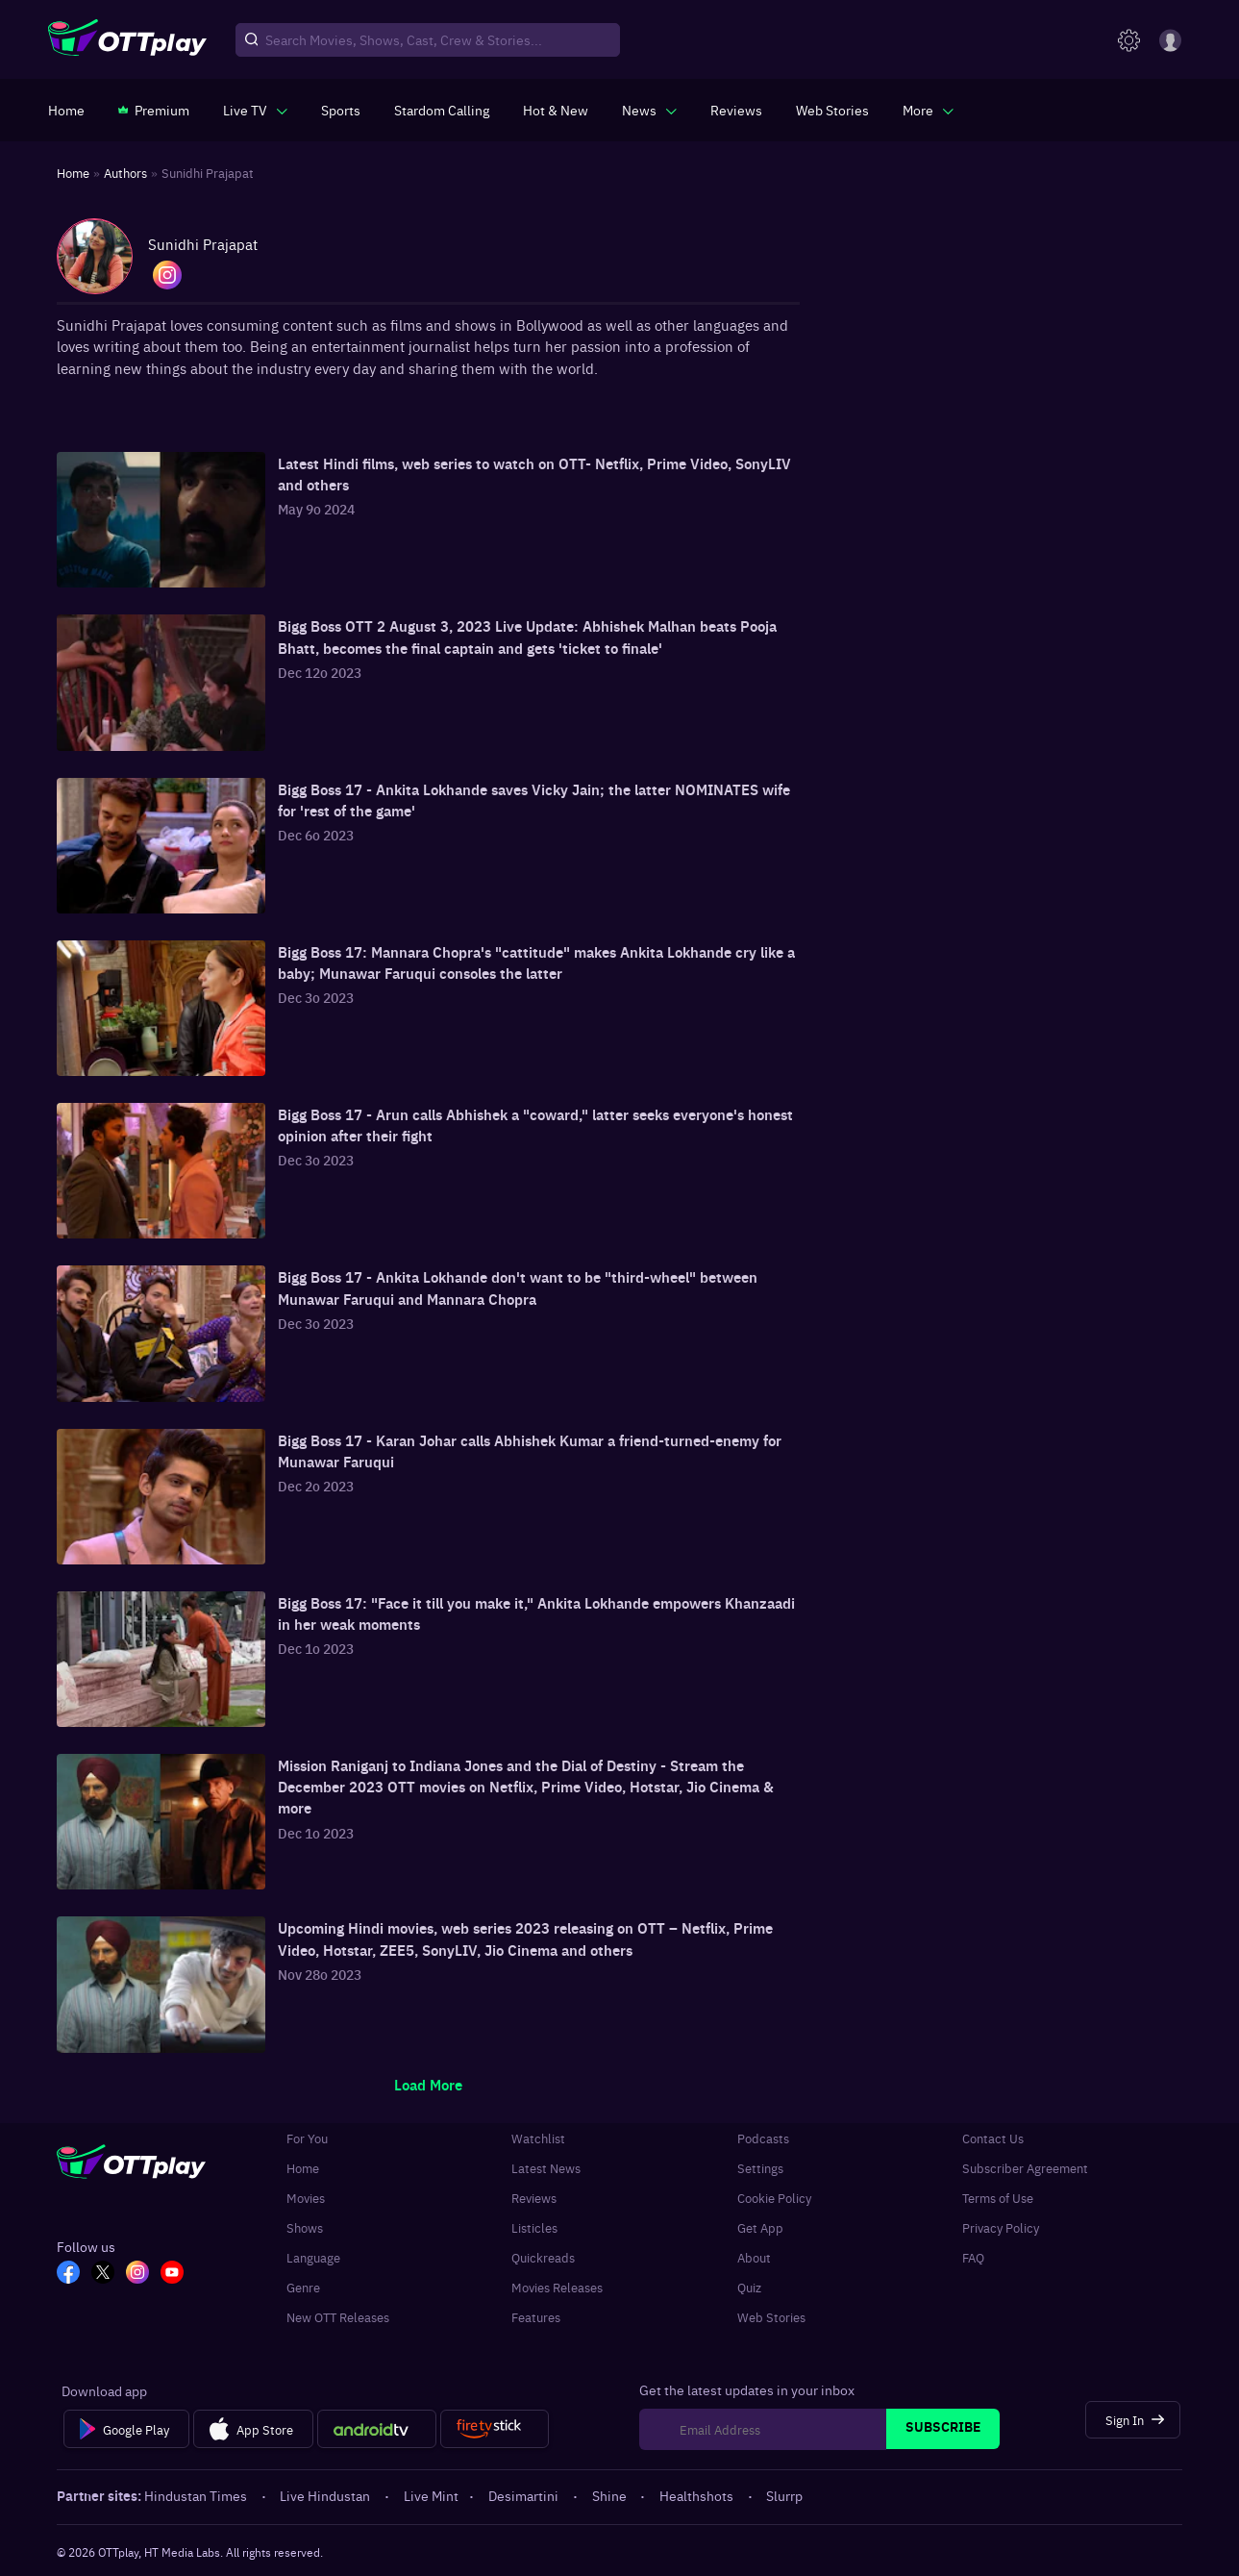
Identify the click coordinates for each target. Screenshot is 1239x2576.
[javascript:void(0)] (255, 109)
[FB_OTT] (68, 2274)
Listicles (534, 2227)
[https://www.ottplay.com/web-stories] (832, 109)
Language (313, 2257)
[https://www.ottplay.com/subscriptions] (153, 109)
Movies (305, 2197)
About (754, 2257)
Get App (760, 2227)
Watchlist (538, 2138)
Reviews (534, 2197)
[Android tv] (376, 2429)
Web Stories (771, 2317)
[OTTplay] (127, 40)
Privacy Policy (1000, 2227)
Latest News (546, 2168)
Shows (304, 2227)
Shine (611, 2495)
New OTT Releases (337, 2317)
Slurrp (784, 2495)
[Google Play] (126, 2429)
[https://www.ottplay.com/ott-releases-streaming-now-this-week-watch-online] (555, 109)
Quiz (749, 2287)
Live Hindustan (326, 2495)
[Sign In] (1132, 2419)
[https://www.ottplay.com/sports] (340, 109)
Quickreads (543, 2257)
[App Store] (253, 2429)
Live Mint (431, 2495)
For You (307, 2138)
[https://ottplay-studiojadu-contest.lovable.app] (441, 109)
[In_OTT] (137, 2274)
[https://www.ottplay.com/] (66, 109)
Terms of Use (997, 2197)
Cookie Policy (774, 2197)
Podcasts (763, 2138)
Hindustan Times (197, 2495)
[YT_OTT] (172, 2274)
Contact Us (993, 2138)
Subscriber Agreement (1025, 2168)
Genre (303, 2287)
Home (302, 2168)
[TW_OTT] (102, 2274)
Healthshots (697, 2495)
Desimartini (524, 2495)
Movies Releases (557, 2287)
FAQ (973, 2257)
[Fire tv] (494, 2429)
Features (535, 2317)
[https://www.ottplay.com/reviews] (736, 109)
